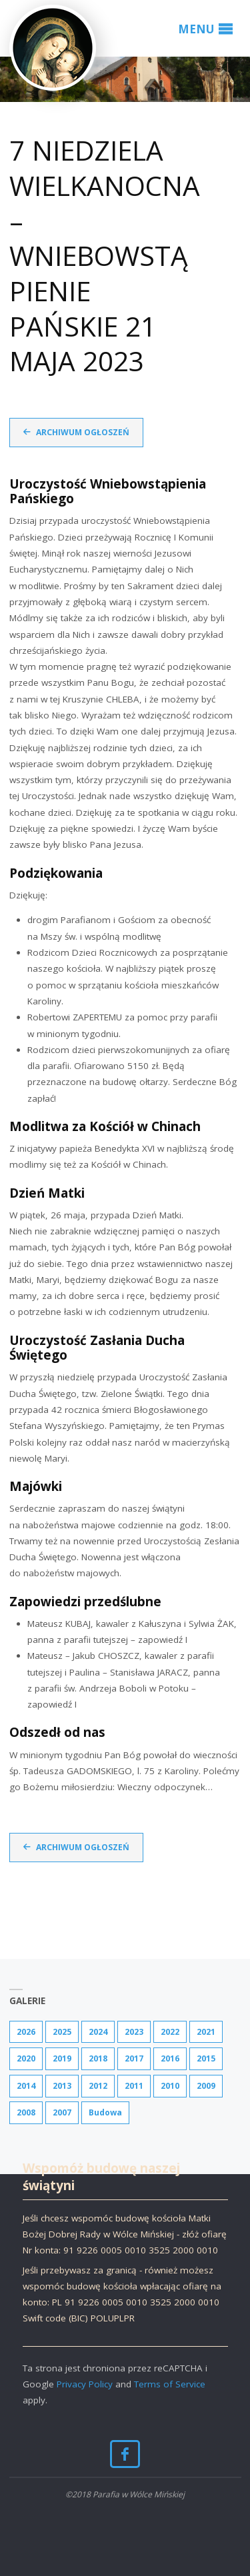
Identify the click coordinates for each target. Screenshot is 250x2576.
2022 (170, 2031)
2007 (62, 2112)
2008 (26, 2112)
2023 (134, 2031)
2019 (62, 2058)
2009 (206, 2085)
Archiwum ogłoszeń (82, 432)
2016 (170, 2058)
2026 (26, 2031)
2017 (134, 2058)
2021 (206, 2031)
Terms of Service (169, 2384)
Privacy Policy (85, 2384)
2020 (26, 2058)
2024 (98, 2031)
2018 (98, 2058)
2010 (170, 2085)
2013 (62, 2085)
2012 (98, 2085)
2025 (62, 2031)
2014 (26, 2085)
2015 (206, 2058)
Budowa (105, 2112)
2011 (134, 2085)
